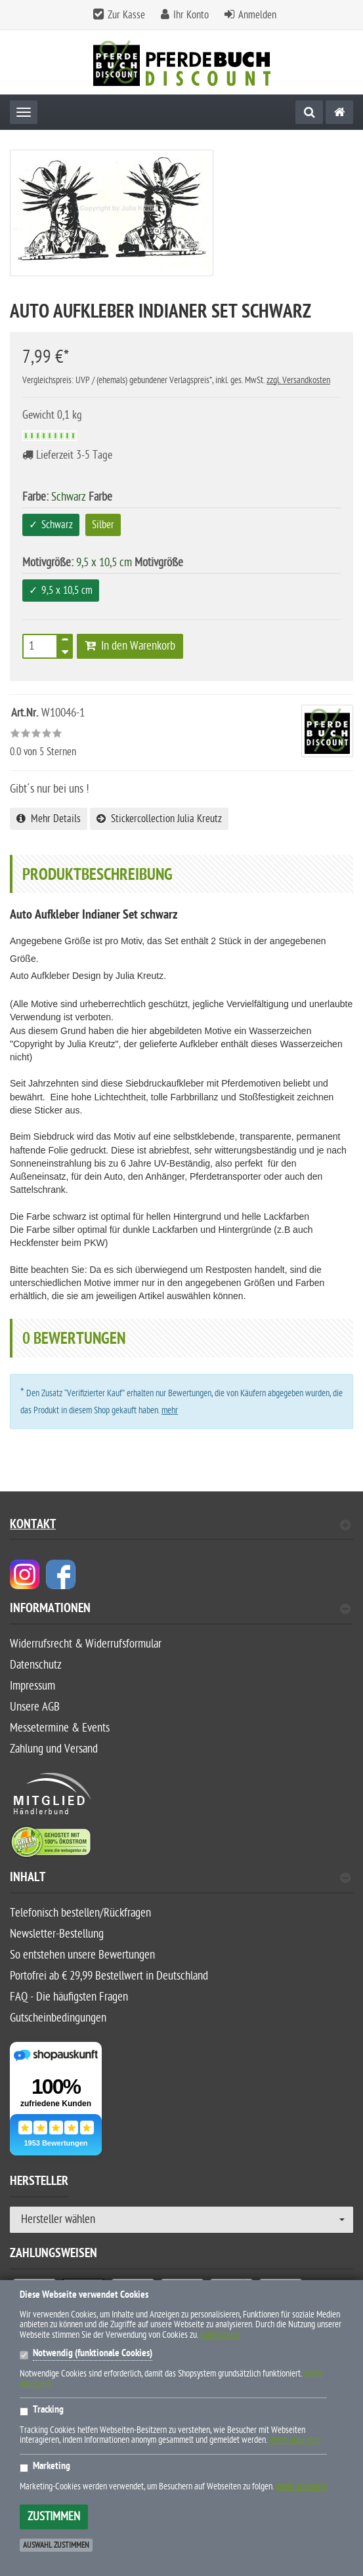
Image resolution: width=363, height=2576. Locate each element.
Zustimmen (54, 2517)
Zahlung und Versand (54, 1749)
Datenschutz (36, 1665)
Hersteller (39, 2183)
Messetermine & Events (60, 1728)
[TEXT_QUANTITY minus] (65, 650)
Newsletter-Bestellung (57, 1934)
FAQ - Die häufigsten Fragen (69, 1997)
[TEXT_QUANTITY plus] (65, 642)
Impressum (32, 1686)
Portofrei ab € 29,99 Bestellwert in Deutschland (109, 1976)
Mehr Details (48, 819)
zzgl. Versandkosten (298, 380)
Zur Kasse (126, 15)
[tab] (181, 1614)
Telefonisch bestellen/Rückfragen (80, 1913)
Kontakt (180, 1526)
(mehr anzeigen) (294, 2439)
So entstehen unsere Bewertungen (82, 1955)
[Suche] (309, 112)
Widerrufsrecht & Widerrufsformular (85, 1644)
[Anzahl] (40, 646)
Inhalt (180, 1879)
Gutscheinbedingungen (58, 2018)
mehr (169, 1410)
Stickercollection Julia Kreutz (159, 819)
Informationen (180, 1610)
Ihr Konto (191, 15)
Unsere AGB (35, 1707)
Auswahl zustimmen (56, 2545)
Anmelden (257, 15)
